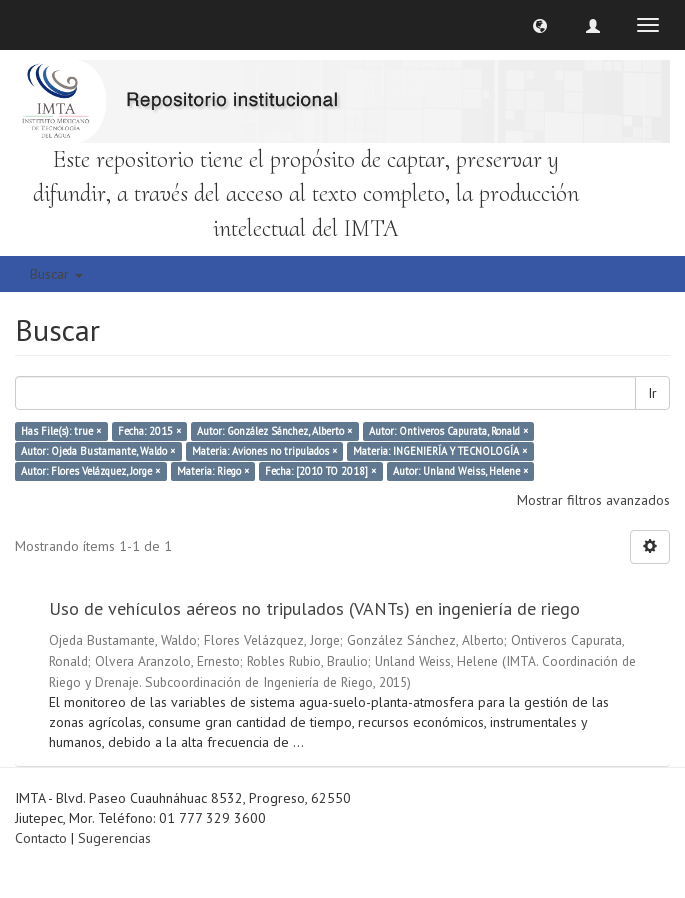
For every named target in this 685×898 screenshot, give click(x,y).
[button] (540, 25)
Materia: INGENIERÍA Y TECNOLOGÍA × (440, 451)
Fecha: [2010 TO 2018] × (320, 471)
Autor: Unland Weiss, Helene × (460, 471)
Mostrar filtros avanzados (593, 500)
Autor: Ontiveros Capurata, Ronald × (448, 431)
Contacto (41, 838)
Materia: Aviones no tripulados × (264, 451)
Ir (652, 393)
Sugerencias (114, 838)
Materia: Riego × (213, 471)
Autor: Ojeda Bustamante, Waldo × (98, 451)
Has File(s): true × (61, 431)
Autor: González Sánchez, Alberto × (274, 431)
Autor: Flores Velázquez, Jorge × (90, 471)
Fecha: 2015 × (149, 431)
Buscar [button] (56, 274)
